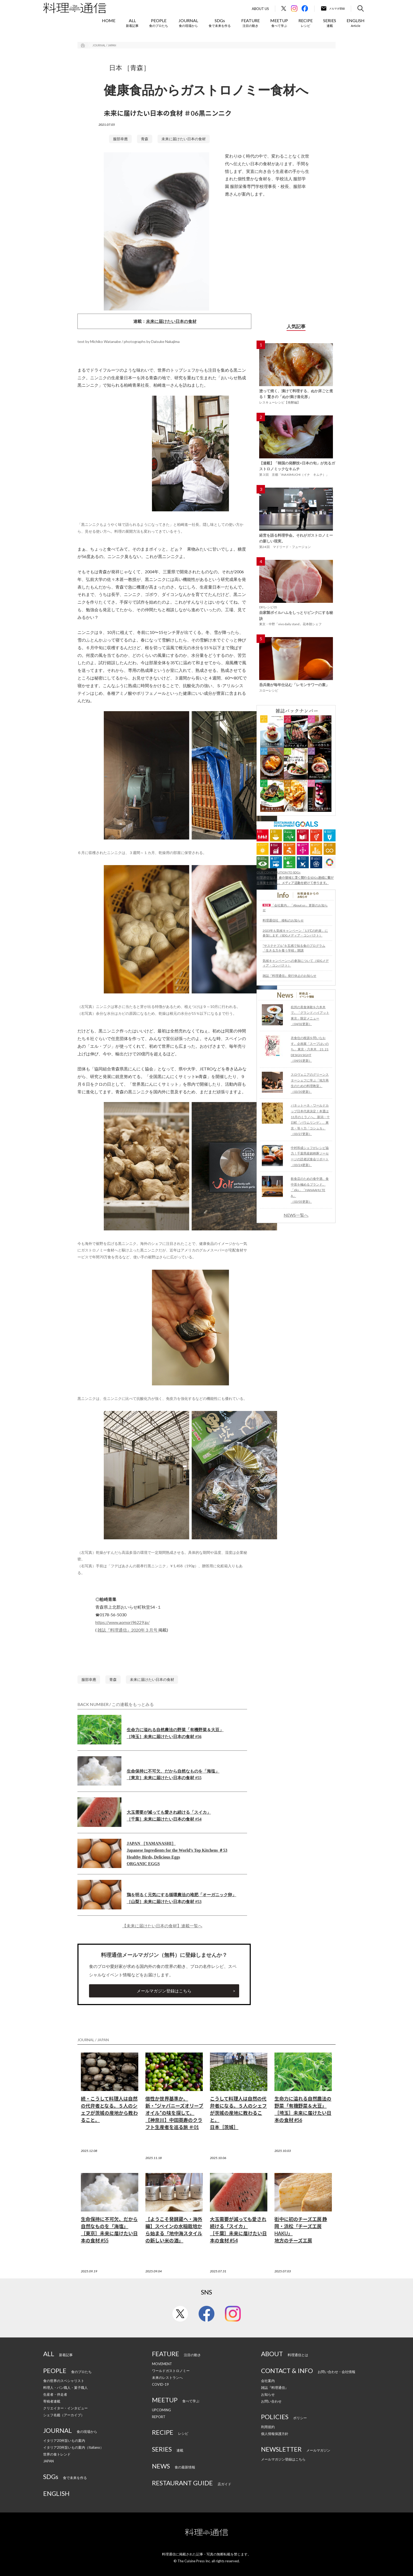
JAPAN (48, 2461)
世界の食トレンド (57, 2454)
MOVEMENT (162, 2364)
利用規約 (268, 2427)
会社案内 (268, 2381)
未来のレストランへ (167, 2377)
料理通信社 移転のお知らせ (283, 920)
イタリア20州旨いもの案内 (64, 2440)
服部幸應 (120, 139)
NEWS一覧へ (296, 1215)
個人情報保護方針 (274, 2434)
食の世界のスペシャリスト (63, 2381)
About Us (260, 9)
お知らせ (268, 2394)
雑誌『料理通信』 (274, 2387)
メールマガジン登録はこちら (164, 1990)
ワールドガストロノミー (171, 2371)
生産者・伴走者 (55, 2394)
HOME (108, 20)
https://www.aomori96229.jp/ (122, 1622)
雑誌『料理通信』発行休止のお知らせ (289, 976)
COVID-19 (160, 2384)
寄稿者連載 (51, 2401)
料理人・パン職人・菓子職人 (65, 2387)
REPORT (158, 2417)
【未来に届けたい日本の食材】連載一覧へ (162, 1925)
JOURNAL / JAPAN (104, 45)
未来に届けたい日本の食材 (183, 139)
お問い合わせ (271, 2401)
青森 (144, 139)
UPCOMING (161, 2410)
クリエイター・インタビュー (65, 2408)
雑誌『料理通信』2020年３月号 (127, 1629)
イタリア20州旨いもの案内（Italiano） (73, 2447)
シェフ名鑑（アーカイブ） (63, 2415)
